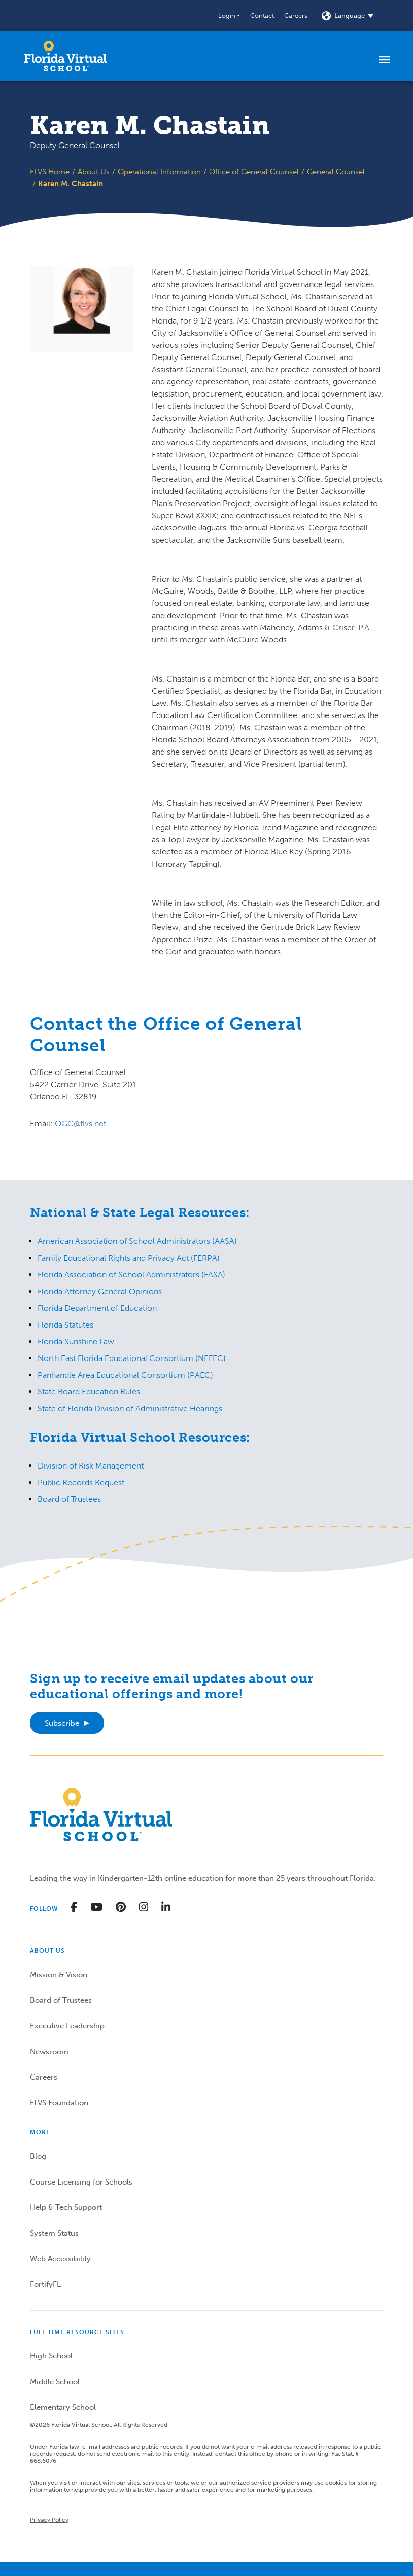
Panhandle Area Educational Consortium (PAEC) (125, 1375)
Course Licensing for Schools (81, 2182)
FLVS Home (50, 171)
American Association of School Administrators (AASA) (137, 1241)
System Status (54, 2233)
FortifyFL (45, 2284)
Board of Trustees (69, 1499)
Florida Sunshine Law (76, 1341)
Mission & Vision (58, 1974)
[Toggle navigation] (384, 59)
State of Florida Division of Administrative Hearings (130, 1408)
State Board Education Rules (89, 1392)
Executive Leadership (67, 2025)
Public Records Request (81, 1482)
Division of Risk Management (91, 1466)
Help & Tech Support (66, 2207)
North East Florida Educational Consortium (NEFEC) (132, 1358)
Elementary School (63, 2407)
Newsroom (49, 2051)
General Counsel (336, 171)
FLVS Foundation (59, 2102)
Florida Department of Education (97, 1308)
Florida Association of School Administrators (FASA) (131, 1274)
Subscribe (62, 1723)
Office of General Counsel (254, 171)
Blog (38, 2156)
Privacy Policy (49, 2519)
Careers (295, 15)
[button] (229, 16)
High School (51, 2355)
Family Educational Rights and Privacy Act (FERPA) (129, 1258)
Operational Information (159, 171)
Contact (262, 15)
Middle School (55, 2381)
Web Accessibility (60, 2258)
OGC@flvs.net (80, 1123)
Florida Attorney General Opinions (100, 1291)
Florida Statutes (65, 1325)
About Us (94, 171)
